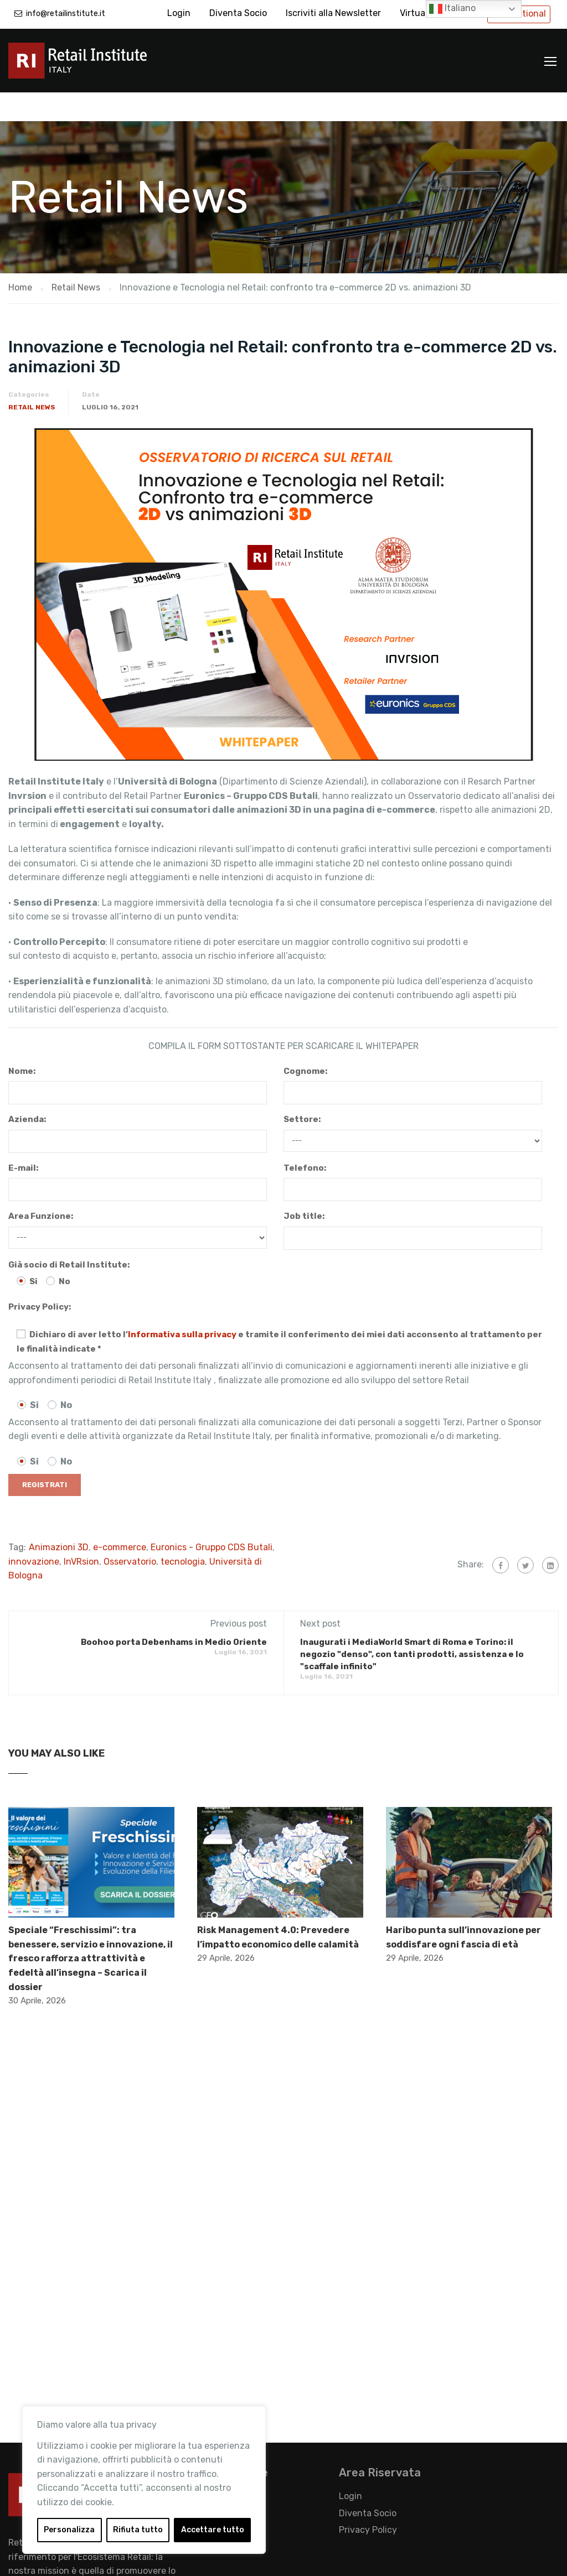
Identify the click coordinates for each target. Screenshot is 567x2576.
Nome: (21, 1042)
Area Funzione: (40, 1187)
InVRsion (81, 1533)
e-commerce (119, 1518)
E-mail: (23, 1139)
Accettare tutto (212, 2530)
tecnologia (183, 1533)
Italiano (452, 8)
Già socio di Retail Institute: (69, 1236)
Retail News (31, 378)
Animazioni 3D (59, 1518)
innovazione (33, 1533)
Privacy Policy (368, 2501)
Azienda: (27, 1090)
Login (178, 13)
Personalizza (69, 2530)
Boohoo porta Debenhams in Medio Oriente (174, 1613)
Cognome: (305, 1042)
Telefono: (305, 1139)
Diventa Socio (238, 13)
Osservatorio (130, 1533)
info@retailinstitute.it (65, 13)
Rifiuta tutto (138, 2530)
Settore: (302, 1090)
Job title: (304, 1187)
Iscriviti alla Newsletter (333, 13)
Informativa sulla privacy (182, 1306)
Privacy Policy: (39, 1278)
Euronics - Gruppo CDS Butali (211, 1518)
